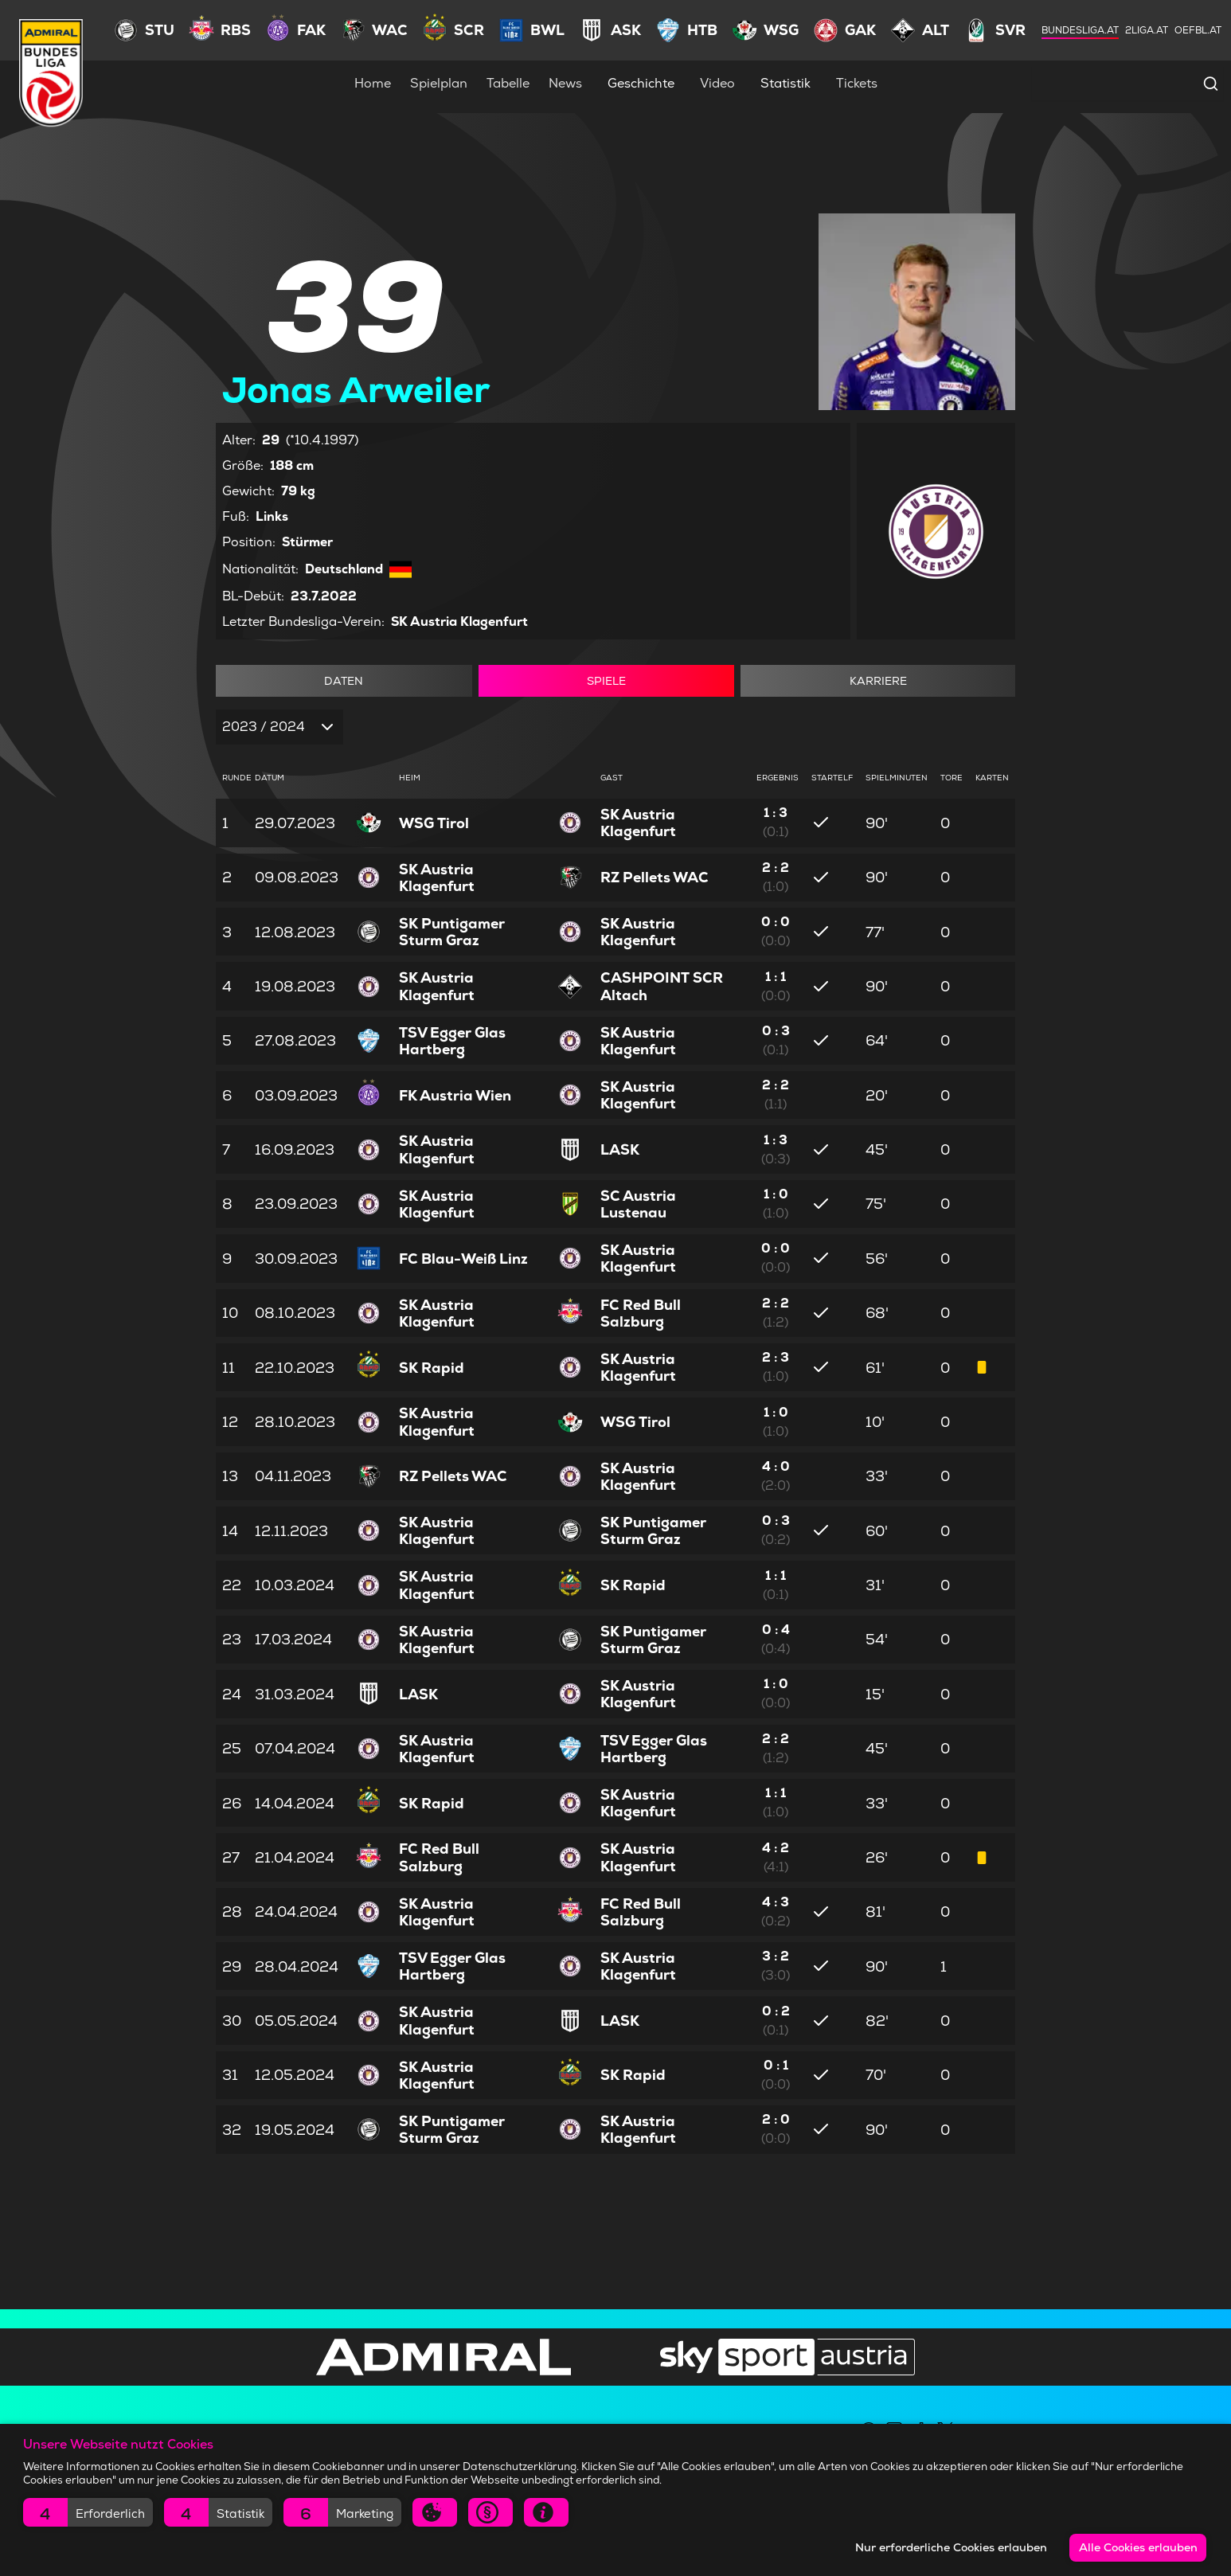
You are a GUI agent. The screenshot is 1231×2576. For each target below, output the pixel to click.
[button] (88, 2512)
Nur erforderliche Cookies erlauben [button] (951, 2547)
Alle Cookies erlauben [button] (1138, 2547)
